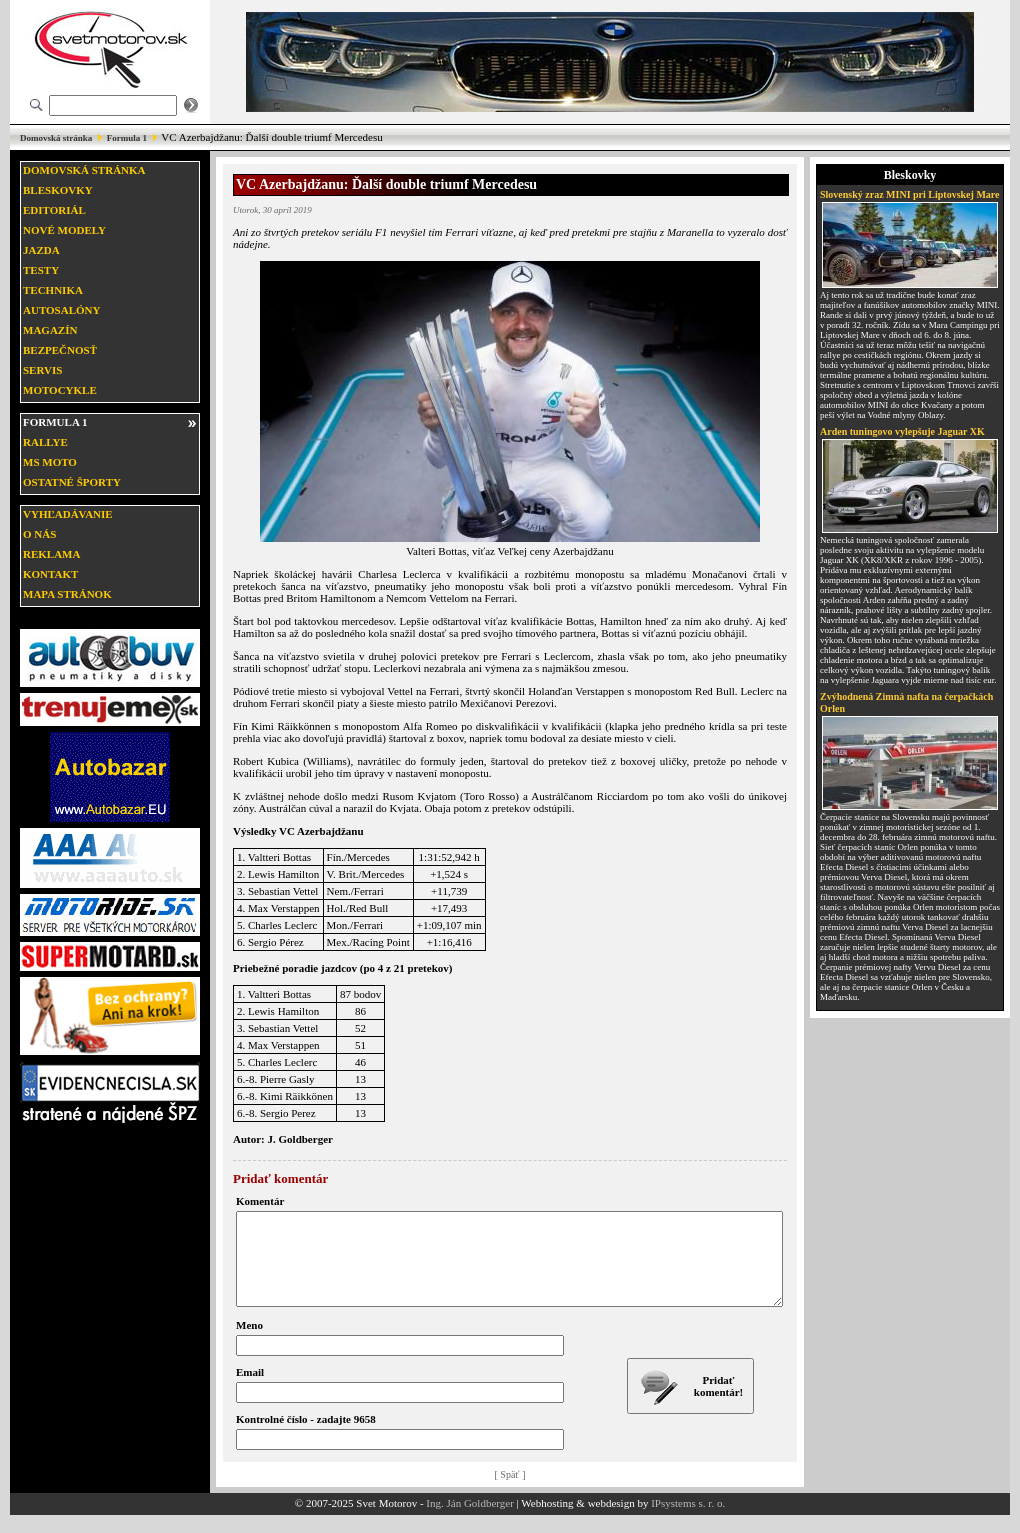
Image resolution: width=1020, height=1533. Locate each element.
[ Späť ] (510, 1492)
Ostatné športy (72, 482)
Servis (42, 370)
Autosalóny (61, 310)
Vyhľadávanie (68, 514)
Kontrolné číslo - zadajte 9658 (306, 1437)
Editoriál (54, 210)
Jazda (41, 250)
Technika (53, 290)
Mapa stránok (67, 594)
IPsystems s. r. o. (688, 1521)
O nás (39, 534)
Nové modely (64, 230)
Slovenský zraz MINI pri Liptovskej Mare (910, 194)
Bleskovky (58, 190)
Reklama (51, 554)
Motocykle (60, 390)
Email (250, 1390)
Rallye (45, 442)
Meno (249, 1343)
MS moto (50, 462)
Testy (41, 270)
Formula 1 (127, 138)
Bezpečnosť (60, 350)
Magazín (50, 330)
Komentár (260, 1201)
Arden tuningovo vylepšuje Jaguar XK (902, 431)
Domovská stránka (56, 138)
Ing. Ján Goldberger (469, 1521)
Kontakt (50, 574)
